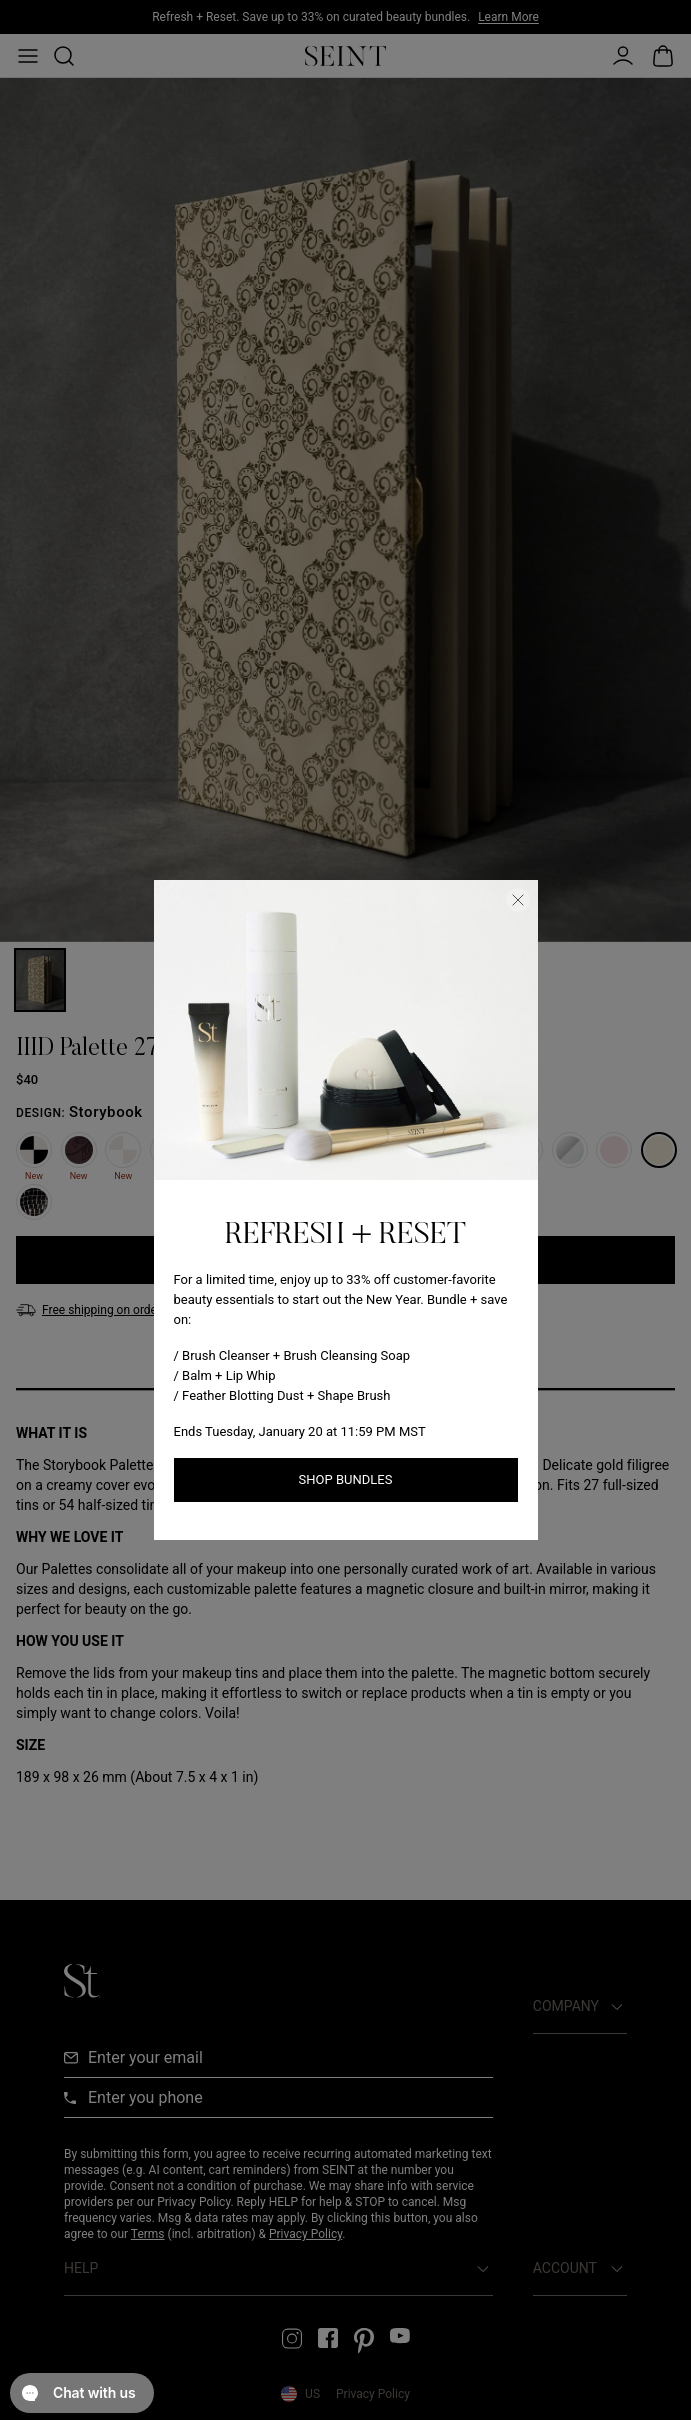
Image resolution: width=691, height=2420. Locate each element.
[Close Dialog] (518, 900)
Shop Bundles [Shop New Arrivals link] (346, 1479)
